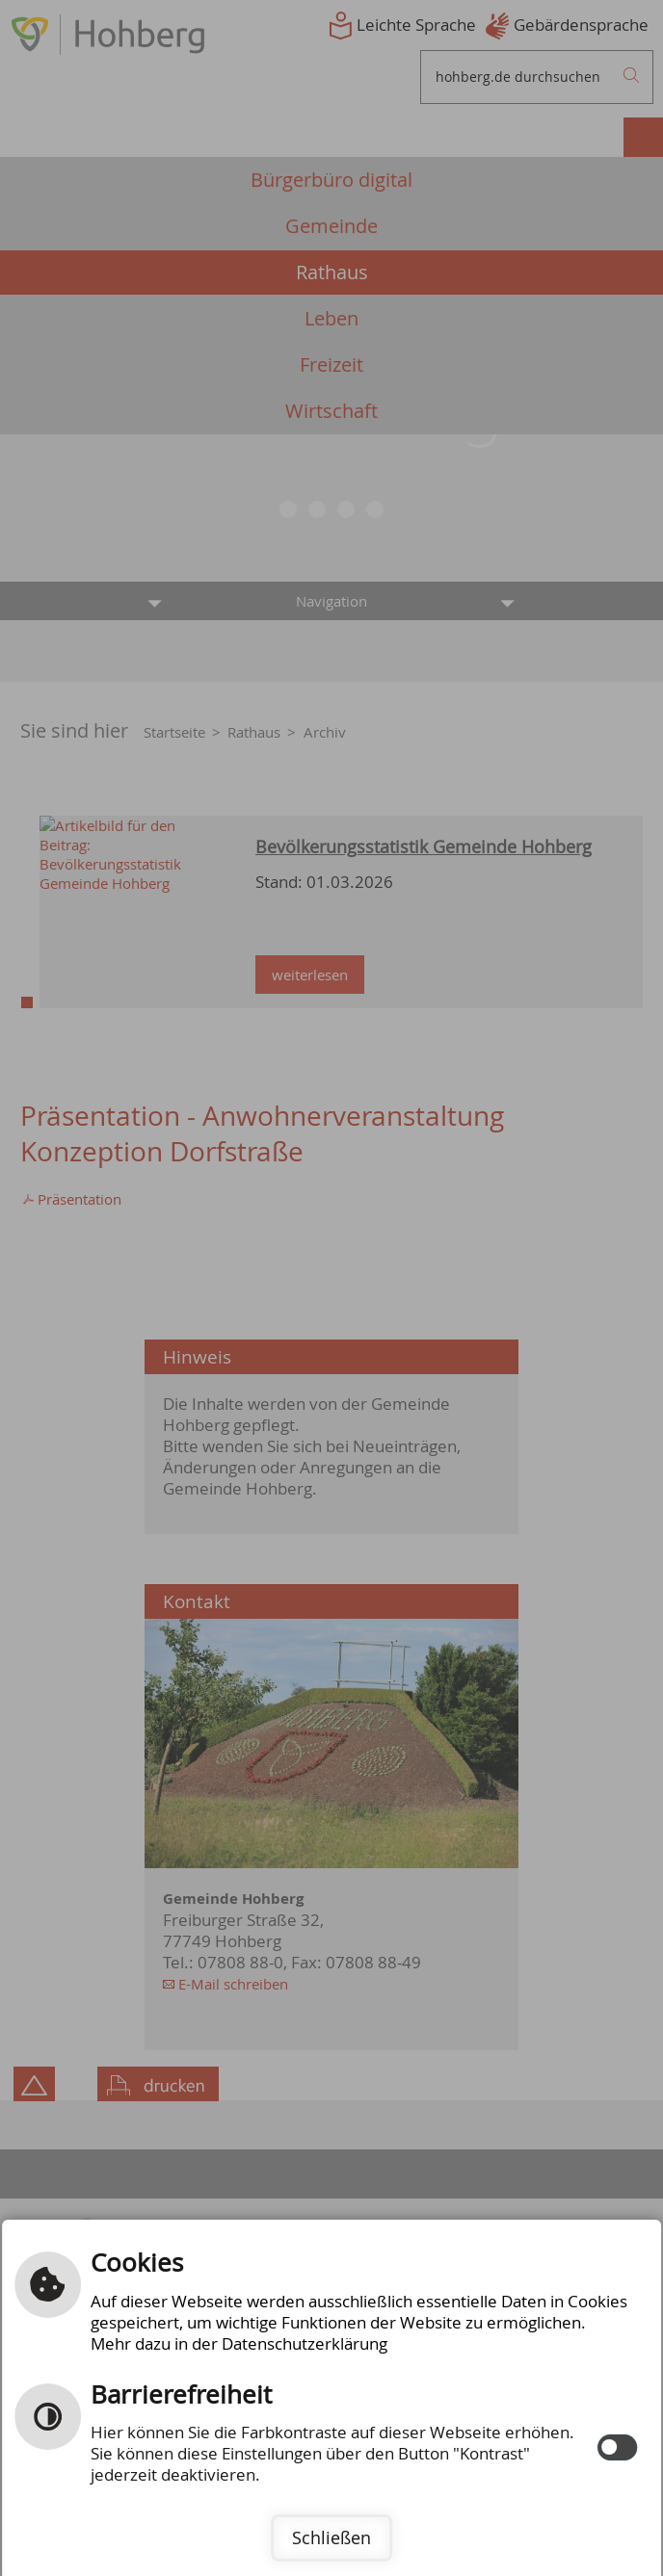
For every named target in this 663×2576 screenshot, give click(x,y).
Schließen (331, 2537)
